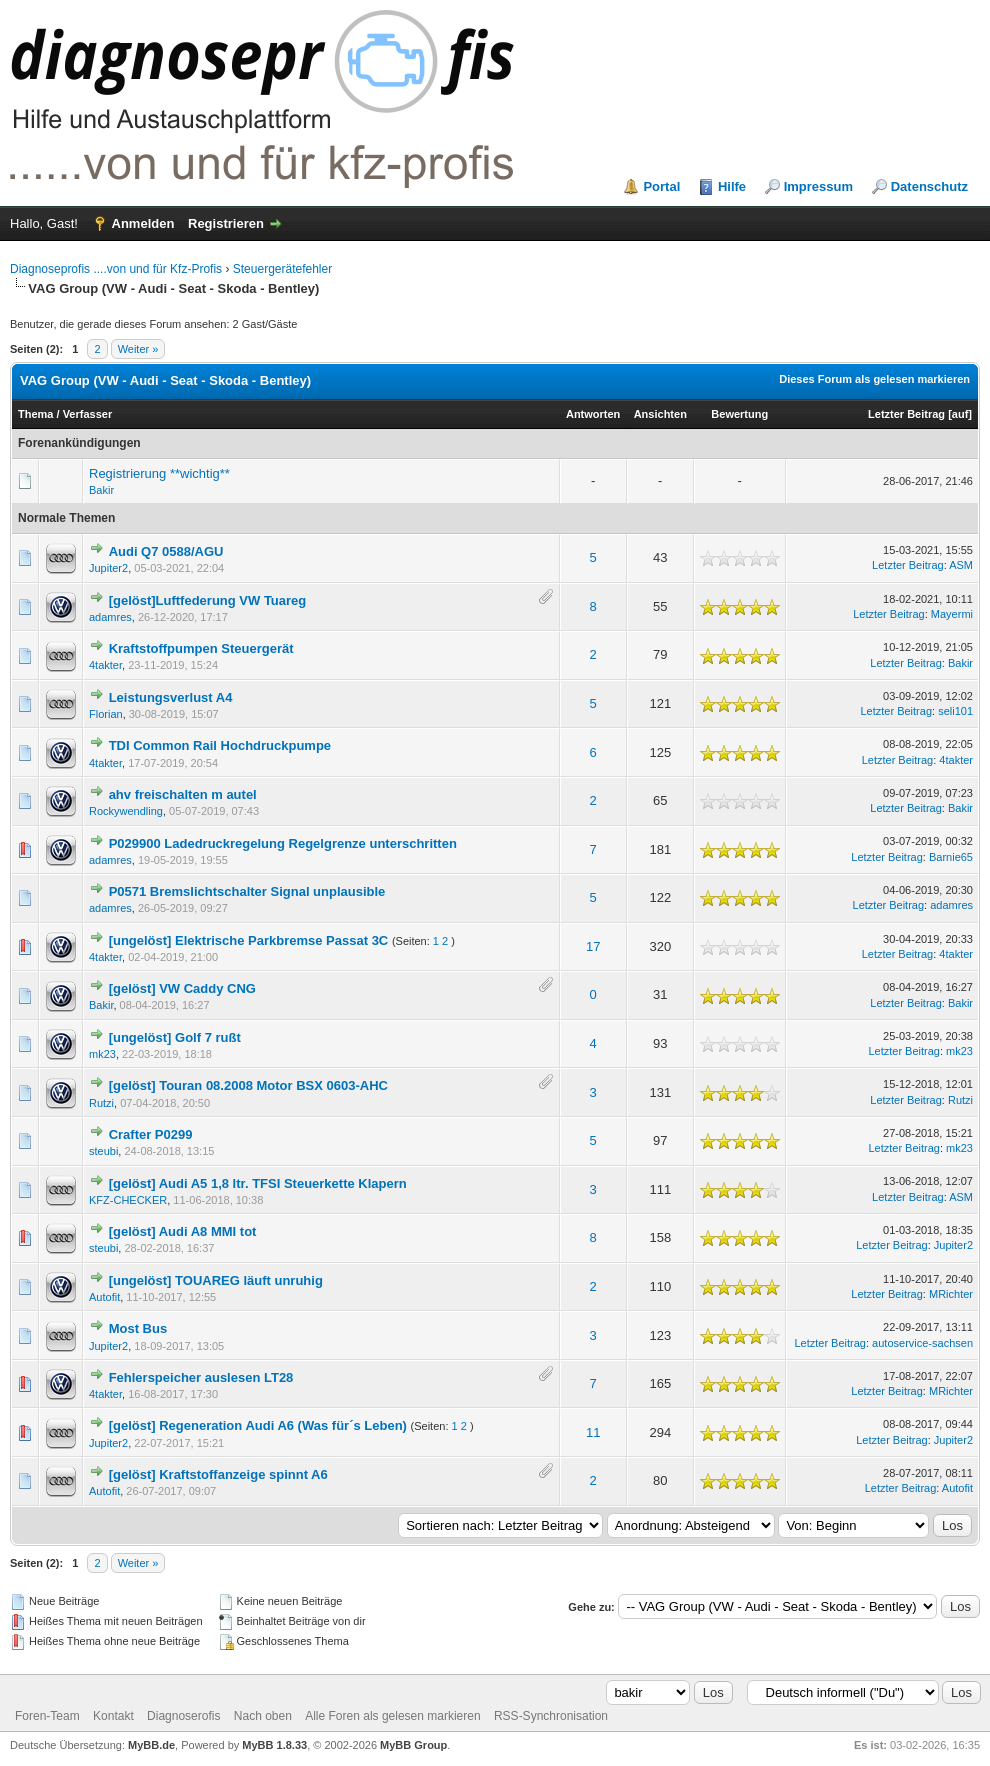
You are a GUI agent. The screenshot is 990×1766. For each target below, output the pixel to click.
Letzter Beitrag (906, 414)
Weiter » (138, 349)
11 (593, 1432)
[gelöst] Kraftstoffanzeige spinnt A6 (218, 1474)
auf (960, 414)
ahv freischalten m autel (183, 794)
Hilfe (732, 186)
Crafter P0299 (151, 1134)
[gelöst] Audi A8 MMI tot (183, 1231)
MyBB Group (413, 1745)
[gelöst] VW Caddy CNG (182, 988)
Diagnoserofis (183, 1716)
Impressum (818, 186)
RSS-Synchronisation (551, 1716)
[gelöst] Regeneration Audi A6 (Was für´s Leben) (258, 1425)
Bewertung (739, 414)
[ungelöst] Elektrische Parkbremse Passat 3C (249, 940)
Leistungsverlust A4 (171, 697)
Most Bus (138, 1328)
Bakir (101, 490)
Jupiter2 (108, 568)
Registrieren (226, 223)
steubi (103, 1151)
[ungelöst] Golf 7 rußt (175, 1037)
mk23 (102, 1054)
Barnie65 (951, 857)
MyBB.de (151, 1745)
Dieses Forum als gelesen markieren (874, 379)
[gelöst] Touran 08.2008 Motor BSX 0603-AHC (248, 1085)
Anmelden (143, 223)
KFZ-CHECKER (128, 1200)
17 (593, 946)
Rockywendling (126, 811)
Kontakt (113, 1716)
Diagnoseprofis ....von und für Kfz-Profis (116, 269)
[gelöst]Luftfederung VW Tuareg (208, 600)
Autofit (104, 1297)
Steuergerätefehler (282, 269)
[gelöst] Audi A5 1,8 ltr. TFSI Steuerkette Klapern (258, 1183)
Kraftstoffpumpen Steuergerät (201, 648)
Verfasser (88, 414)
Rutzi (101, 1103)
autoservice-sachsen (922, 1343)
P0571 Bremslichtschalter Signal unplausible (247, 891)
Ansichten (660, 414)
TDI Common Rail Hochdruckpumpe (220, 745)
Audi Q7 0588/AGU (166, 551)
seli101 (955, 711)
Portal (661, 186)
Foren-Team (47, 1716)
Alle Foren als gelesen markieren (392, 1716)
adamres (110, 617)
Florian (106, 714)
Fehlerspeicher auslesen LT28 (201, 1377)
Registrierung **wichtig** (159, 473)
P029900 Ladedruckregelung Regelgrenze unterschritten (283, 843)
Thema (35, 414)
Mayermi (952, 614)
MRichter (951, 1294)
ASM (961, 565)
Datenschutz (929, 186)
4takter (105, 665)
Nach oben (263, 1716)
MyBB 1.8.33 (274, 1745)
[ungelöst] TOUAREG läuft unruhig (216, 1280)
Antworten (593, 414)
